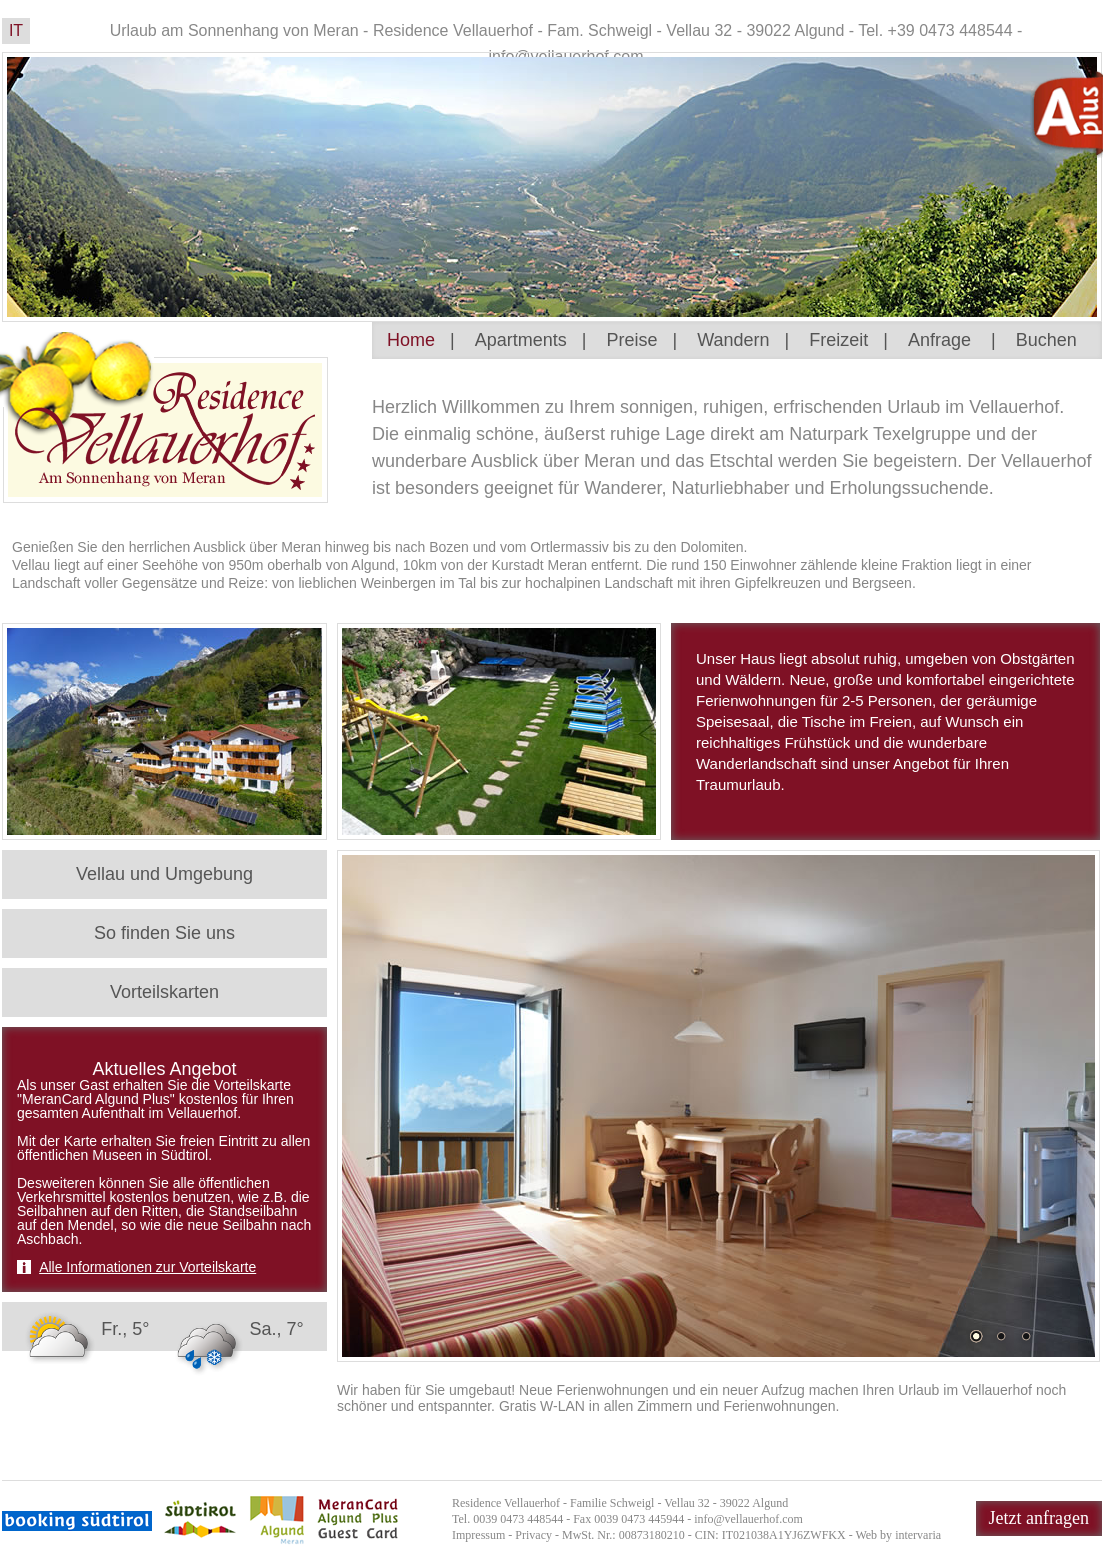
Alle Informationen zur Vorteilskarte (147, 1267)
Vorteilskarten (164, 992)
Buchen (1046, 340)
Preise (631, 340)
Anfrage (939, 340)
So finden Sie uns (164, 933)
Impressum (478, 1535)
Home (411, 340)
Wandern (733, 340)
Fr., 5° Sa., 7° (162, 1329)
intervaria (918, 1535)
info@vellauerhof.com (748, 1519)
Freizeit (838, 340)
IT (16, 30)
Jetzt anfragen (1039, 1518)
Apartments (521, 340)
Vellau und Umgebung (164, 874)
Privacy (533, 1535)
